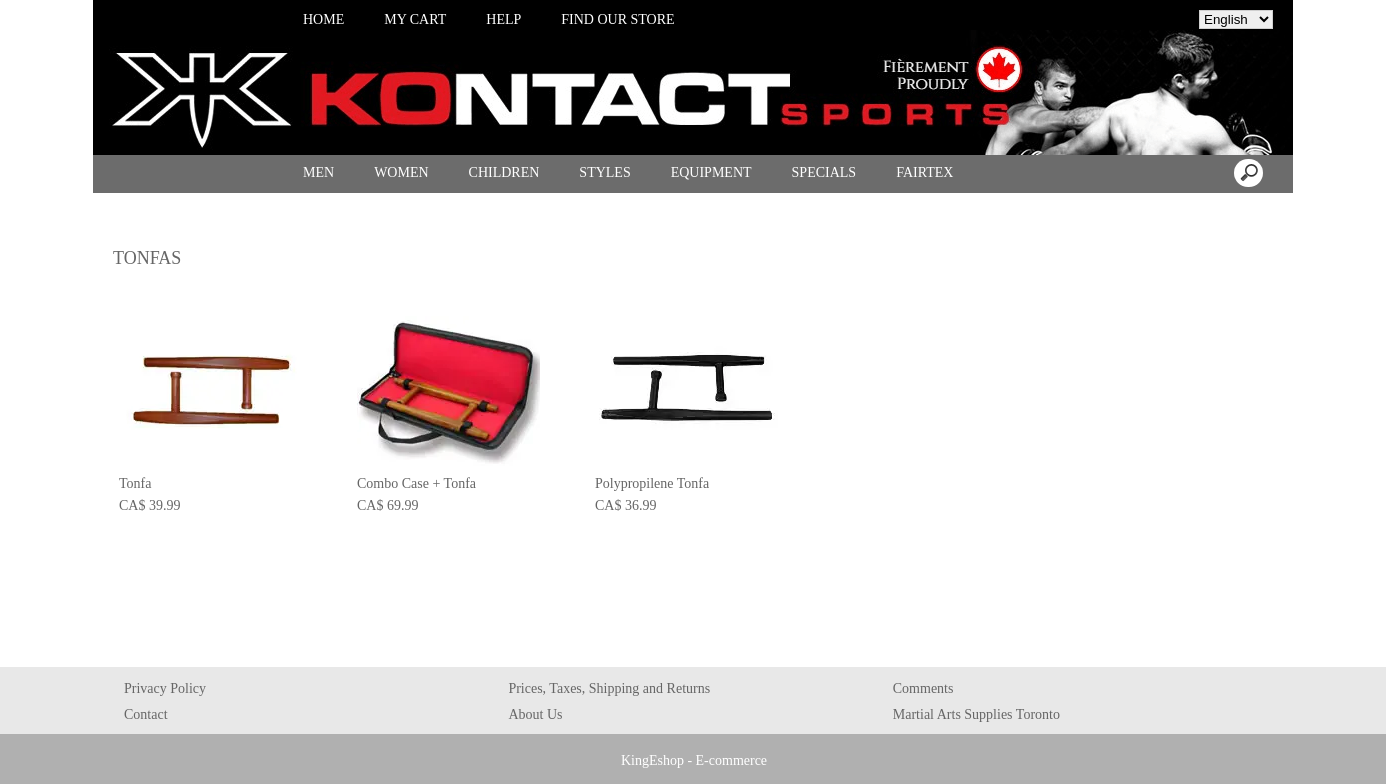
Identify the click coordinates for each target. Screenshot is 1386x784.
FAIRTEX (924, 172)
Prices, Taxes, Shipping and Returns (609, 688)
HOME (323, 19)
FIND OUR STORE (617, 19)
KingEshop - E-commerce (694, 760)
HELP (503, 19)
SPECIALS (824, 172)
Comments (923, 688)
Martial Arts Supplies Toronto (976, 714)
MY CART (415, 19)
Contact (146, 714)
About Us (535, 714)
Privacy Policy (165, 688)
